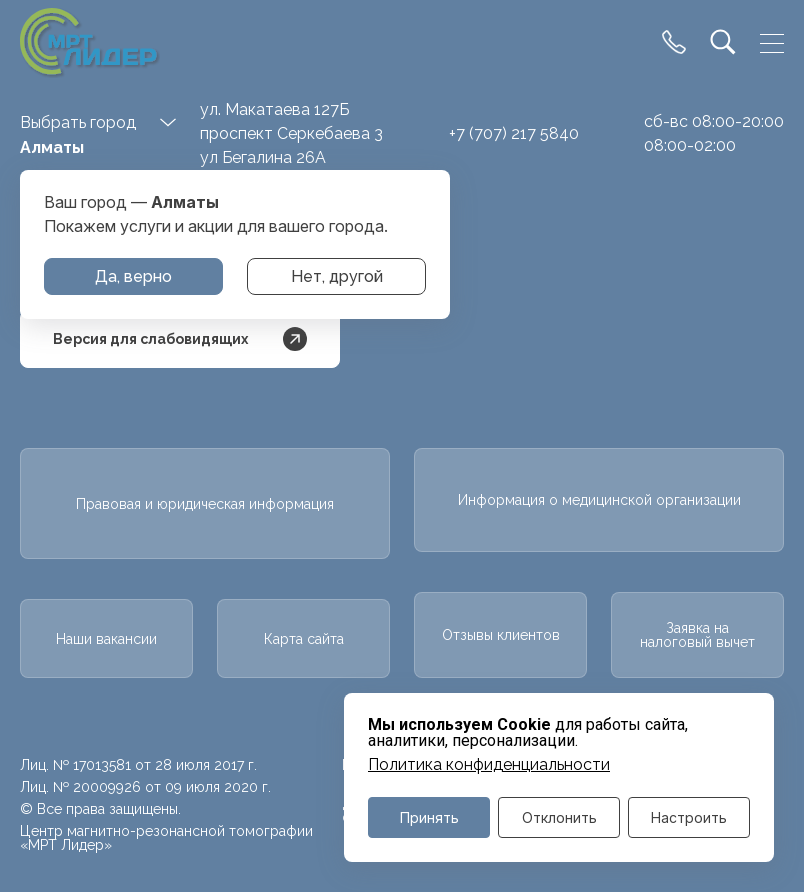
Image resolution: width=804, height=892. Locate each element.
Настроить (689, 817)
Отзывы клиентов (501, 635)
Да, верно (133, 276)
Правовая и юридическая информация (205, 504)
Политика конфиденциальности (489, 765)
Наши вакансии (106, 639)
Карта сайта (304, 639)
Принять (429, 817)
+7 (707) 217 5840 (514, 133)
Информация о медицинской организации (599, 500)
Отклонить (559, 817)
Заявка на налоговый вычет (697, 635)
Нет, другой (337, 276)
